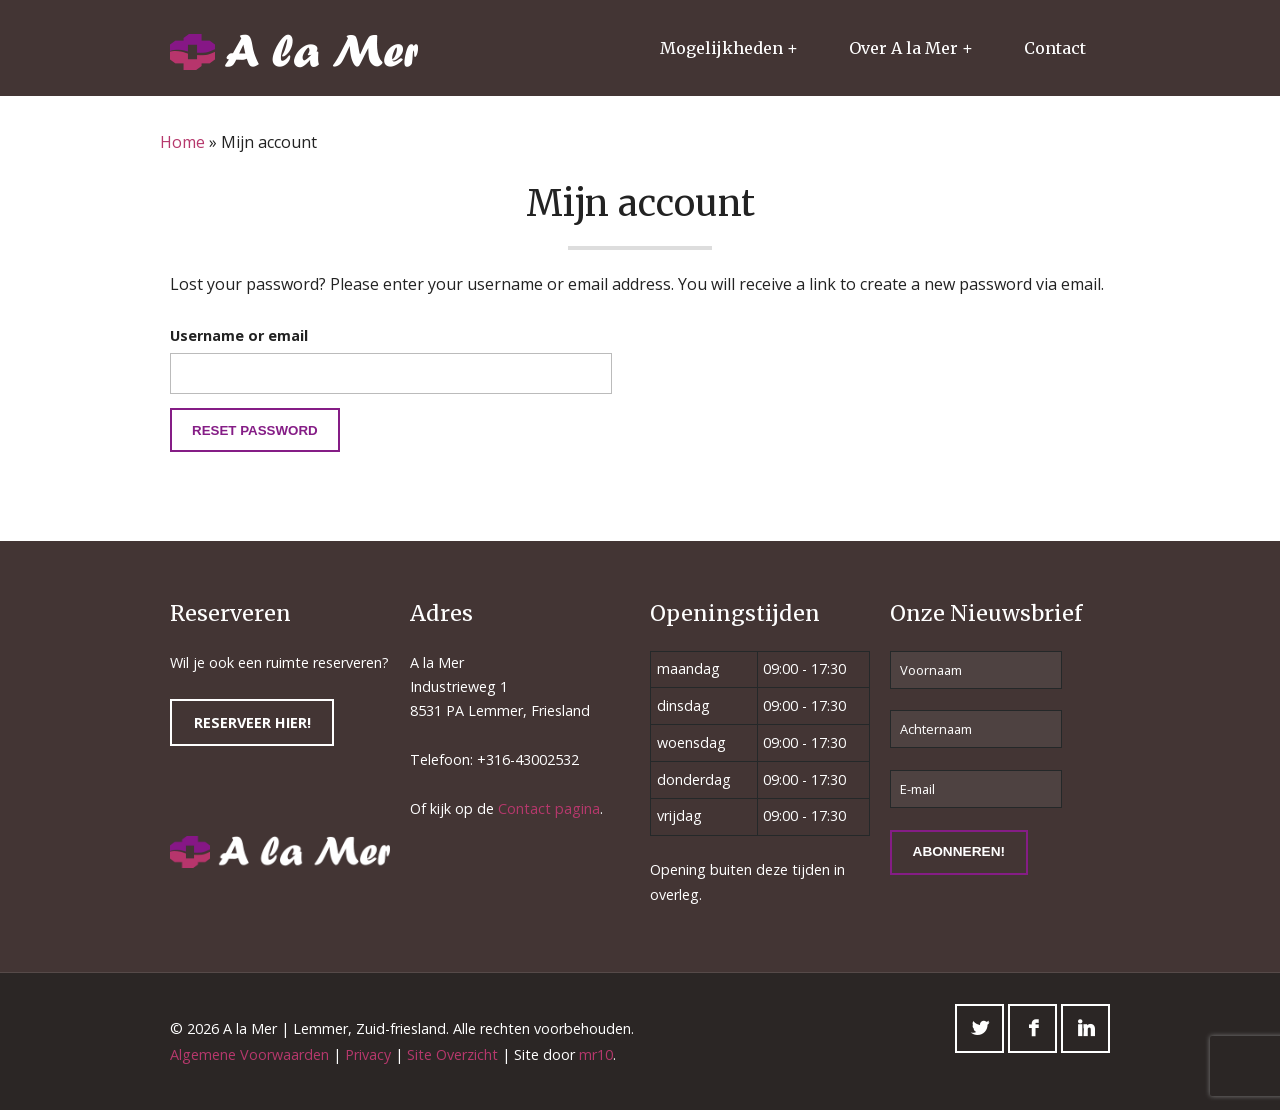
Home (182, 142)
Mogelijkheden (721, 48)
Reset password (255, 430)
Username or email (239, 335)
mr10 (596, 1054)
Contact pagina (549, 808)
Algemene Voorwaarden (249, 1054)
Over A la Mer (903, 48)
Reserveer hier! (252, 722)
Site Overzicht (452, 1054)
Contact (1055, 48)
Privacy (368, 1054)
